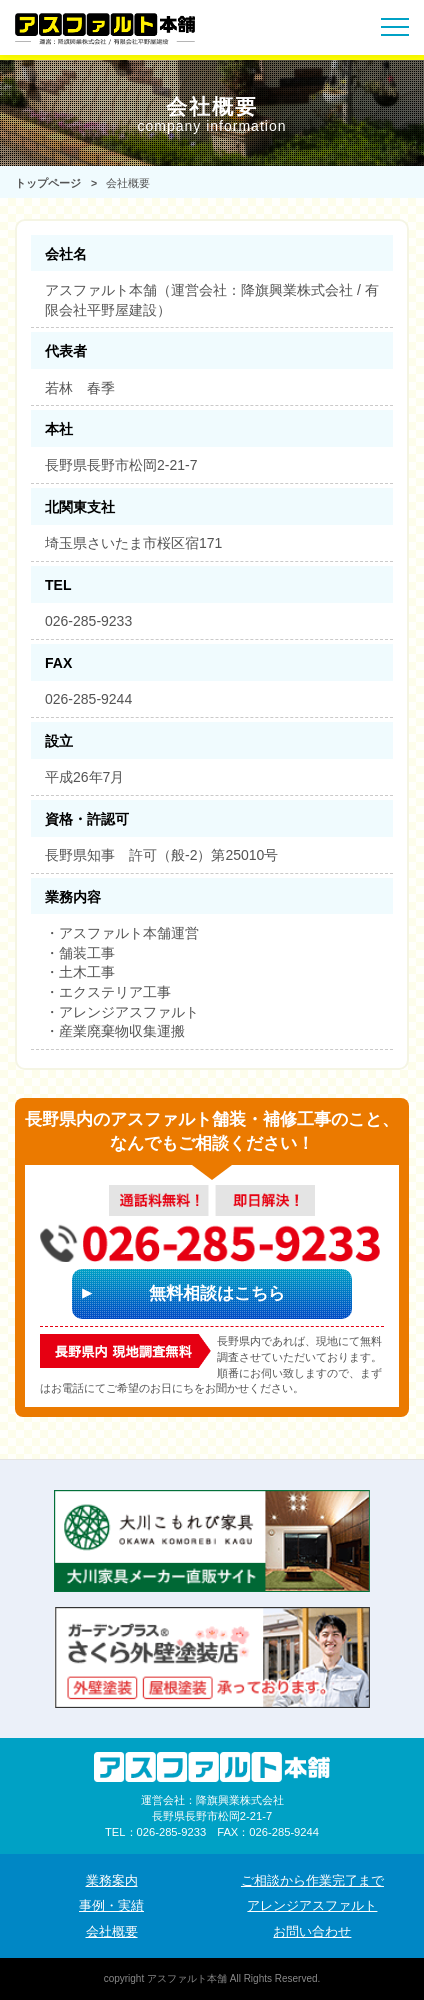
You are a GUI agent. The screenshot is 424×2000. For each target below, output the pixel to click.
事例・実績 (111, 1906)
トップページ (48, 183)
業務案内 (112, 1881)
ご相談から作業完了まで (312, 1881)
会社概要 (112, 1932)
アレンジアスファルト (312, 1906)
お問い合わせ (312, 1932)
